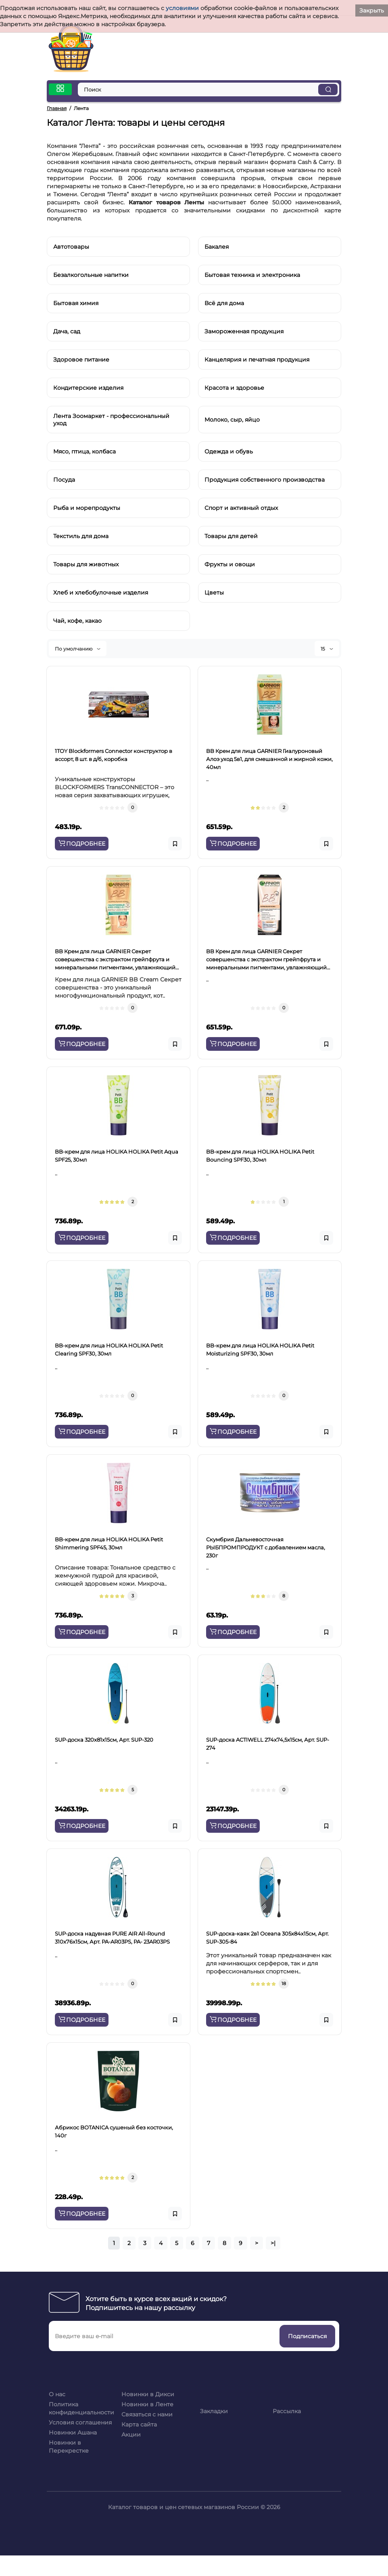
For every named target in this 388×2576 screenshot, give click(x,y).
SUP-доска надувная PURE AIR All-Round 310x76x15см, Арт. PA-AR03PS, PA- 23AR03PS (112, 1937)
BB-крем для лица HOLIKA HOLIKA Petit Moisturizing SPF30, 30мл (260, 1349)
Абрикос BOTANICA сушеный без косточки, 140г (114, 2131)
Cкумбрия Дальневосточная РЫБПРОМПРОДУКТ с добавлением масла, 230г (265, 1547)
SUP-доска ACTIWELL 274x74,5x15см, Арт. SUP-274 (267, 1743)
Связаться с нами (147, 2414)
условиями (182, 8)
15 (327, 649)
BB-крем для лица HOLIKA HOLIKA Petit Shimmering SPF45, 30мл (109, 1543)
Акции (131, 2434)
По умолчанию (77, 649)
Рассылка (287, 2411)
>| (273, 2243)
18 (284, 1983)
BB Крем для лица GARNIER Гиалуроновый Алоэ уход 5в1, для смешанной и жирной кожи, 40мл (269, 759)
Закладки (214, 2411)
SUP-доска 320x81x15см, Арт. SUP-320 (104, 1739)
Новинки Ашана (73, 2432)
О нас (57, 2394)
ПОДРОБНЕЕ (81, 844)
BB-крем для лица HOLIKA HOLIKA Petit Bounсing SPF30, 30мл (260, 1155)
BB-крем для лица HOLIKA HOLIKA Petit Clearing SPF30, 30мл (109, 1349)
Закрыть (371, 10)
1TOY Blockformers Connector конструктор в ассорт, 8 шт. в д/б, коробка (113, 755)
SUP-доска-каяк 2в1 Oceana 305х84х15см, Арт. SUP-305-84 (267, 1937)
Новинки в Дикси (147, 2394)
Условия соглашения (80, 2422)
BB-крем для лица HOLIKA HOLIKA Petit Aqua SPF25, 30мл (116, 1155)
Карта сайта (139, 2424)
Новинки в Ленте (147, 2404)
